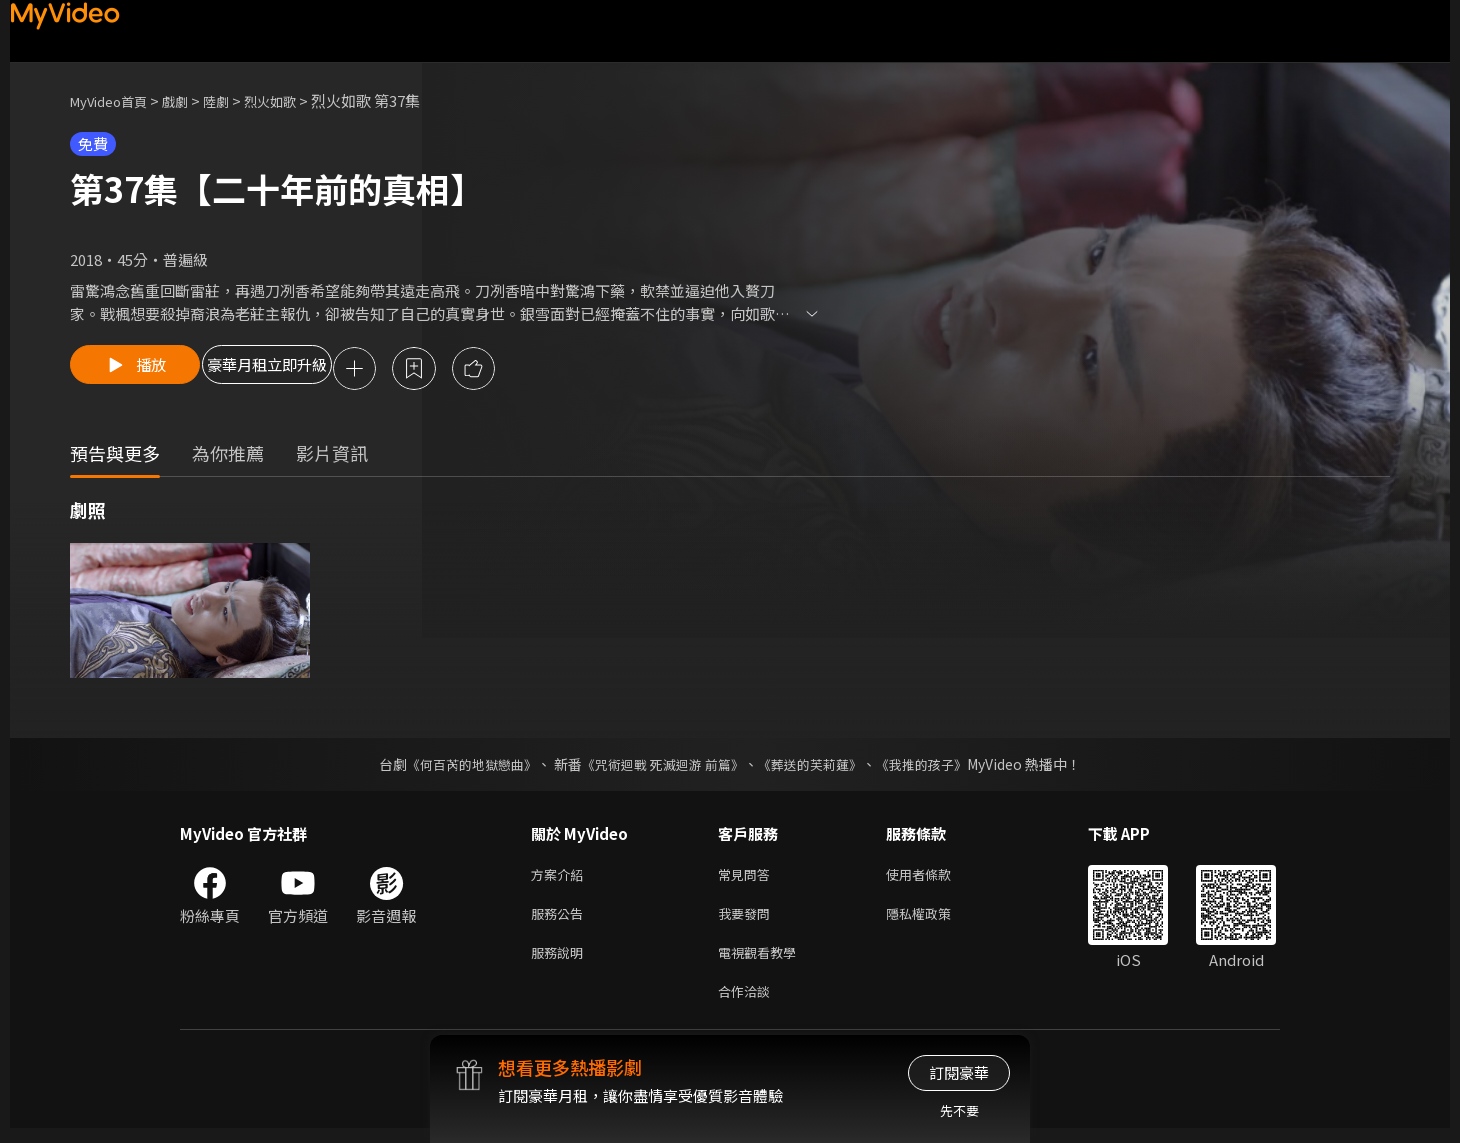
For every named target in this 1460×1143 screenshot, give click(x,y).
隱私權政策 (935, 920)
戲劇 (191, 100)
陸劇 (236, 100)
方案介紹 (561, 878)
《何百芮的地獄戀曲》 (459, 767)
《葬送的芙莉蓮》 (818, 767)
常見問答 (748, 878)
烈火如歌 (296, 100)
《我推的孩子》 (937, 767)
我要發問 (748, 920)
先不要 (959, 1110)
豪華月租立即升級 (313, 370)
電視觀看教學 (763, 962)
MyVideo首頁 (115, 100)
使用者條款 (935, 878)
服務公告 (561, 920)
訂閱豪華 (959, 1072)
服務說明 (561, 962)
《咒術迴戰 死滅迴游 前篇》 (661, 767)
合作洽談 (748, 1004)
